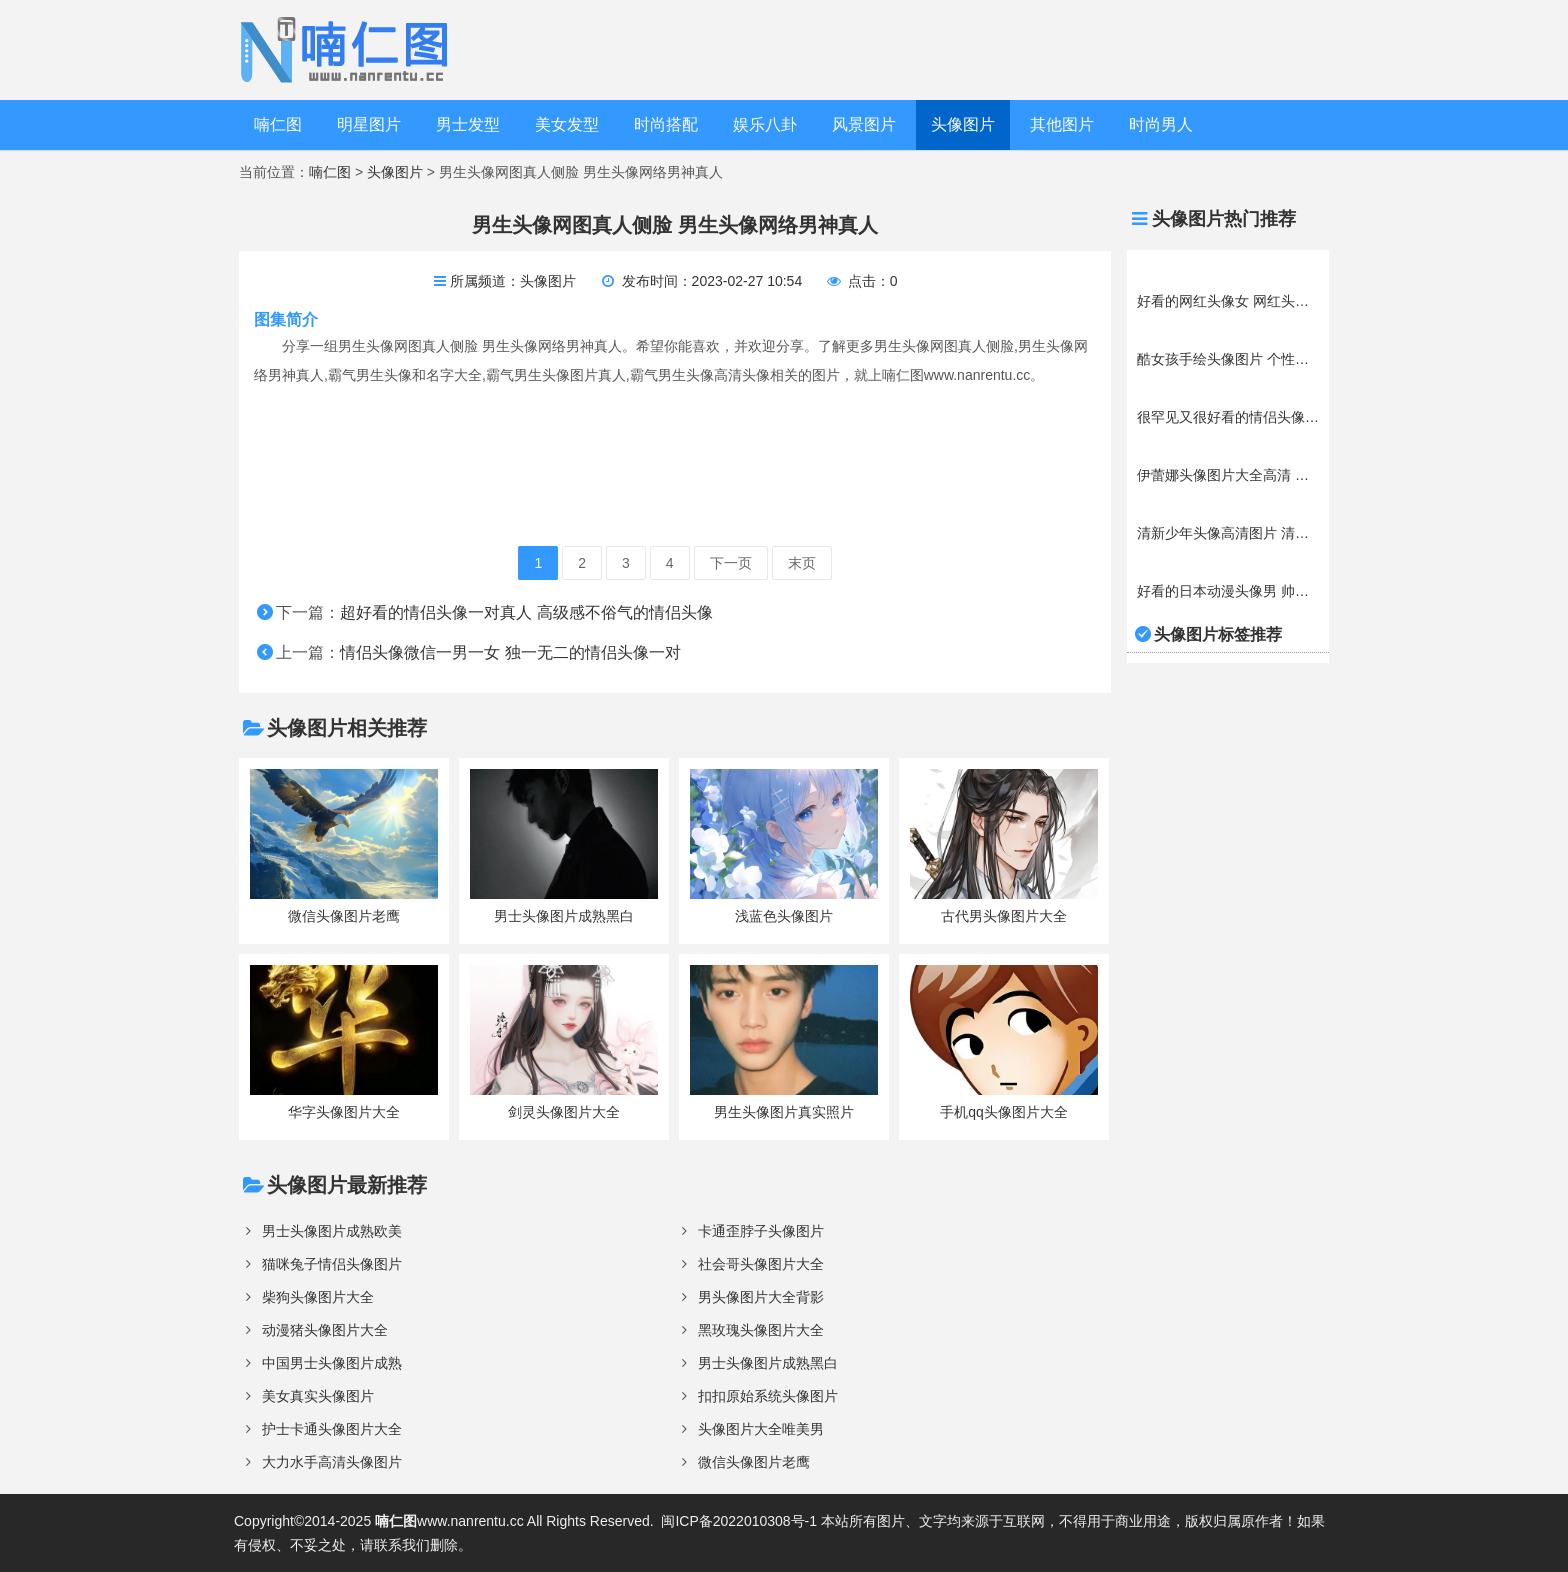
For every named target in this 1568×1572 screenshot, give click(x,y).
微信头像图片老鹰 (754, 1462)
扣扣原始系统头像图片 (768, 1396)
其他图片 (1062, 124)
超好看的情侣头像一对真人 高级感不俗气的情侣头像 (526, 612)
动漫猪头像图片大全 (325, 1330)
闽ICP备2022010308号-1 (739, 1521)
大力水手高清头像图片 (332, 1462)
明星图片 (369, 124)
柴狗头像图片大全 (318, 1297)
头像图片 (963, 124)
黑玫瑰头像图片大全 (761, 1330)
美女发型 (567, 124)
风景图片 (864, 124)
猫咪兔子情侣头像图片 (332, 1264)
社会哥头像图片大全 (761, 1264)
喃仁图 (278, 124)
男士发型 (468, 124)
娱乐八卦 (765, 124)
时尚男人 (1161, 124)
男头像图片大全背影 (761, 1297)
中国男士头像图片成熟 (332, 1363)
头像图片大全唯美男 (761, 1429)
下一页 (731, 563)
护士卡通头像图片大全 (332, 1429)
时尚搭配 (666, 124)
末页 (802, 563)
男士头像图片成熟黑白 (768, 1363)
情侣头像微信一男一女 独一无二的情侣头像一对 (510, 652)
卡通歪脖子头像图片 (761, 1231)
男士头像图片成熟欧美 (332, 1231)
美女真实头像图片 (318, 1396)
